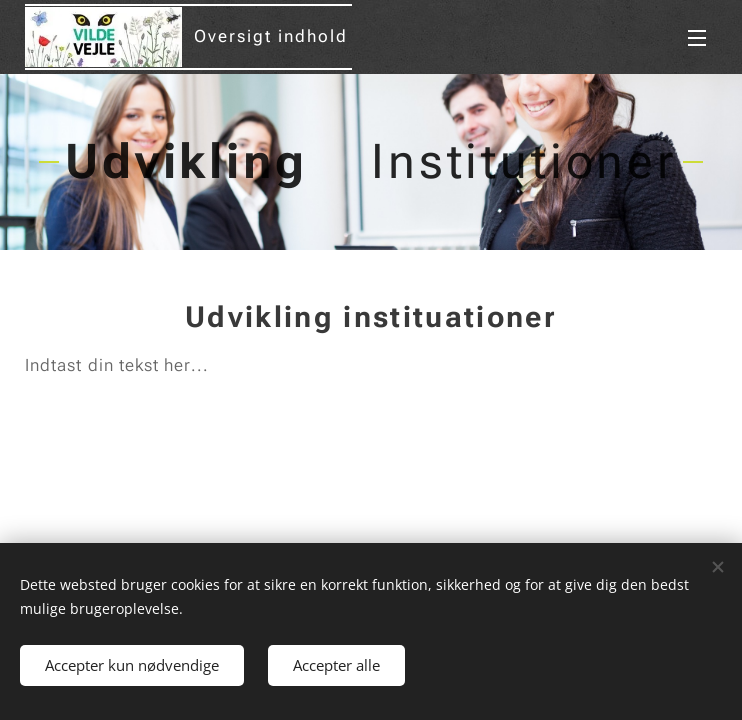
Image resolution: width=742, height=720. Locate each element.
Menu (697, 38)
